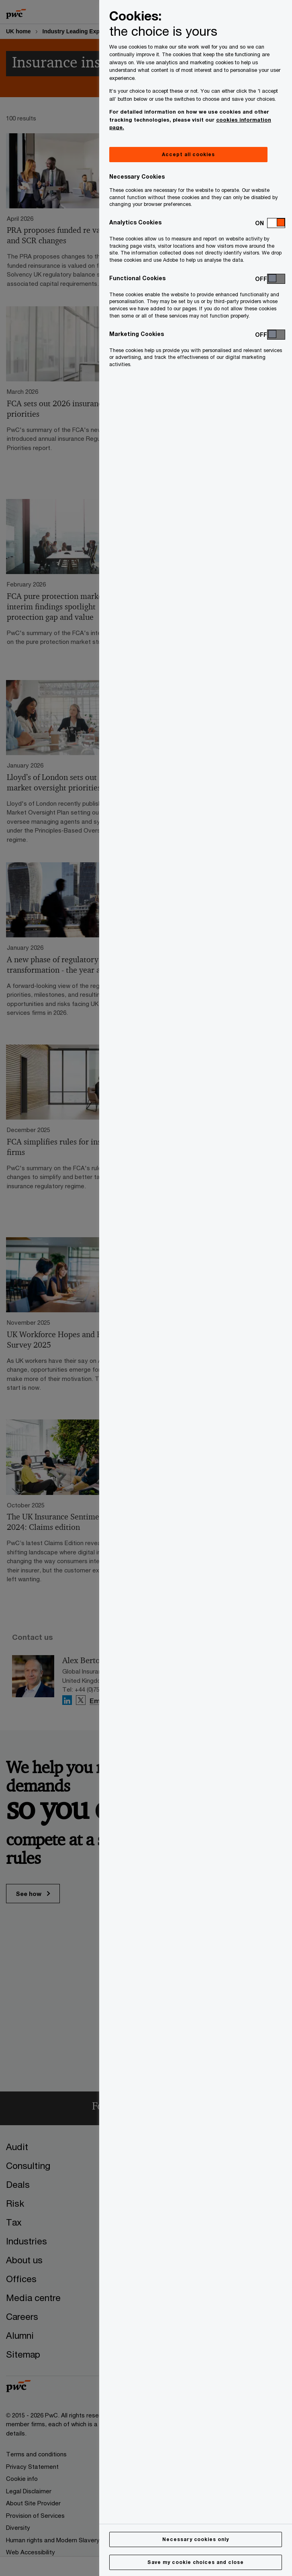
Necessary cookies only (195, 2539)
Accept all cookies (188, 154)
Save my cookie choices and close (195, 2562)
